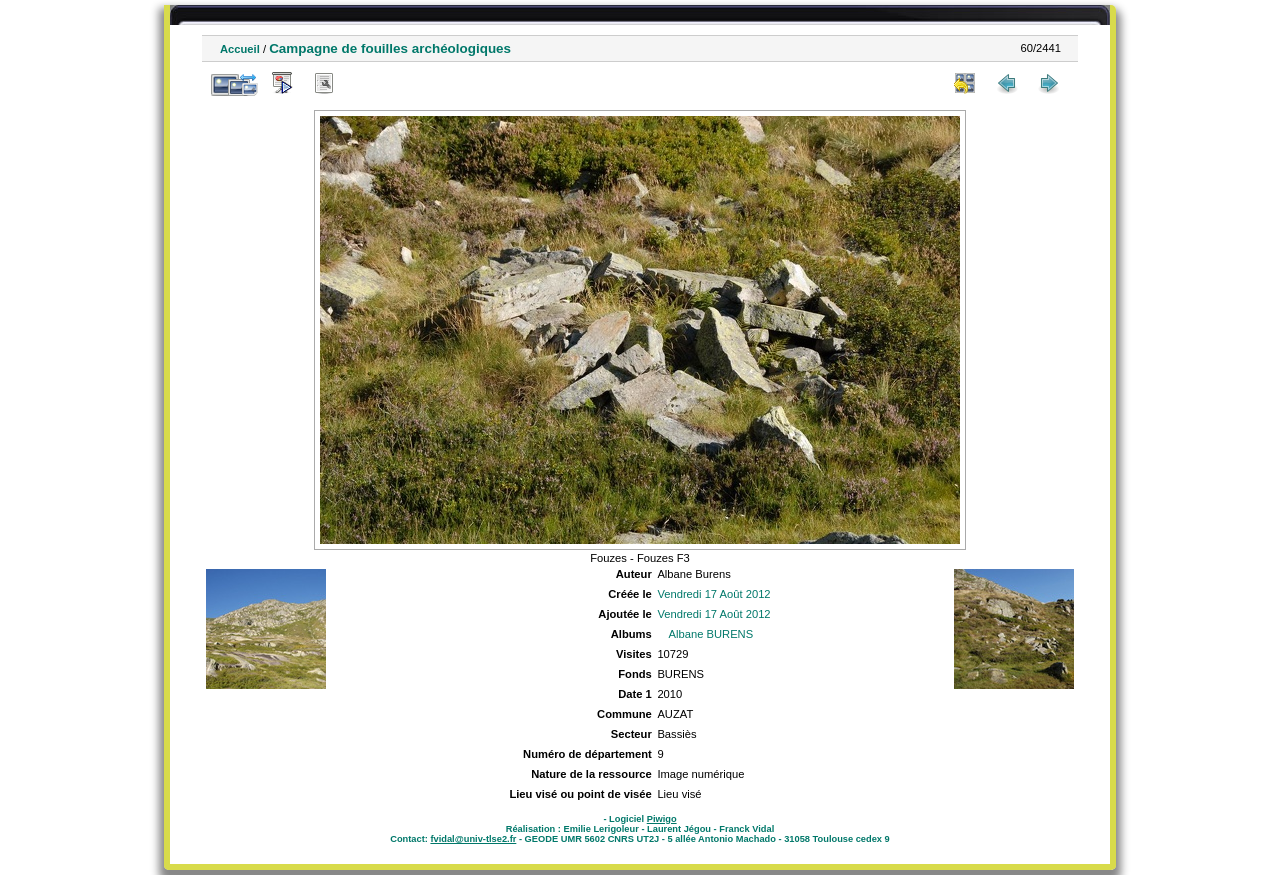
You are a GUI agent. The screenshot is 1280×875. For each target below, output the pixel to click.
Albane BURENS (711, 634)
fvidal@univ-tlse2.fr (473, 839)
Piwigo (662, 819)
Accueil (240, 49)
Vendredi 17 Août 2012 (713, 594)
